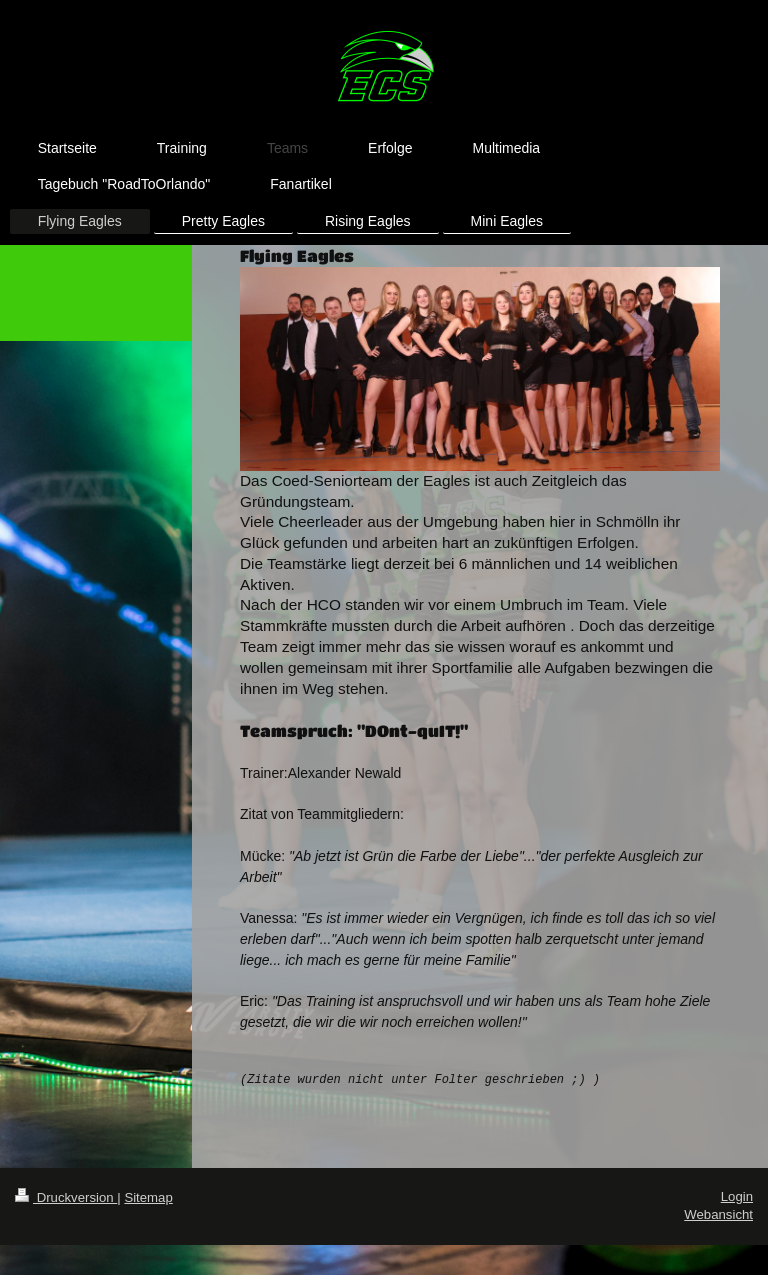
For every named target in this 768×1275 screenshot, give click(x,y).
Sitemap (148, 1197)
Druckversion (66, 1197)
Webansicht (718, 1214)
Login (737, 1196)
